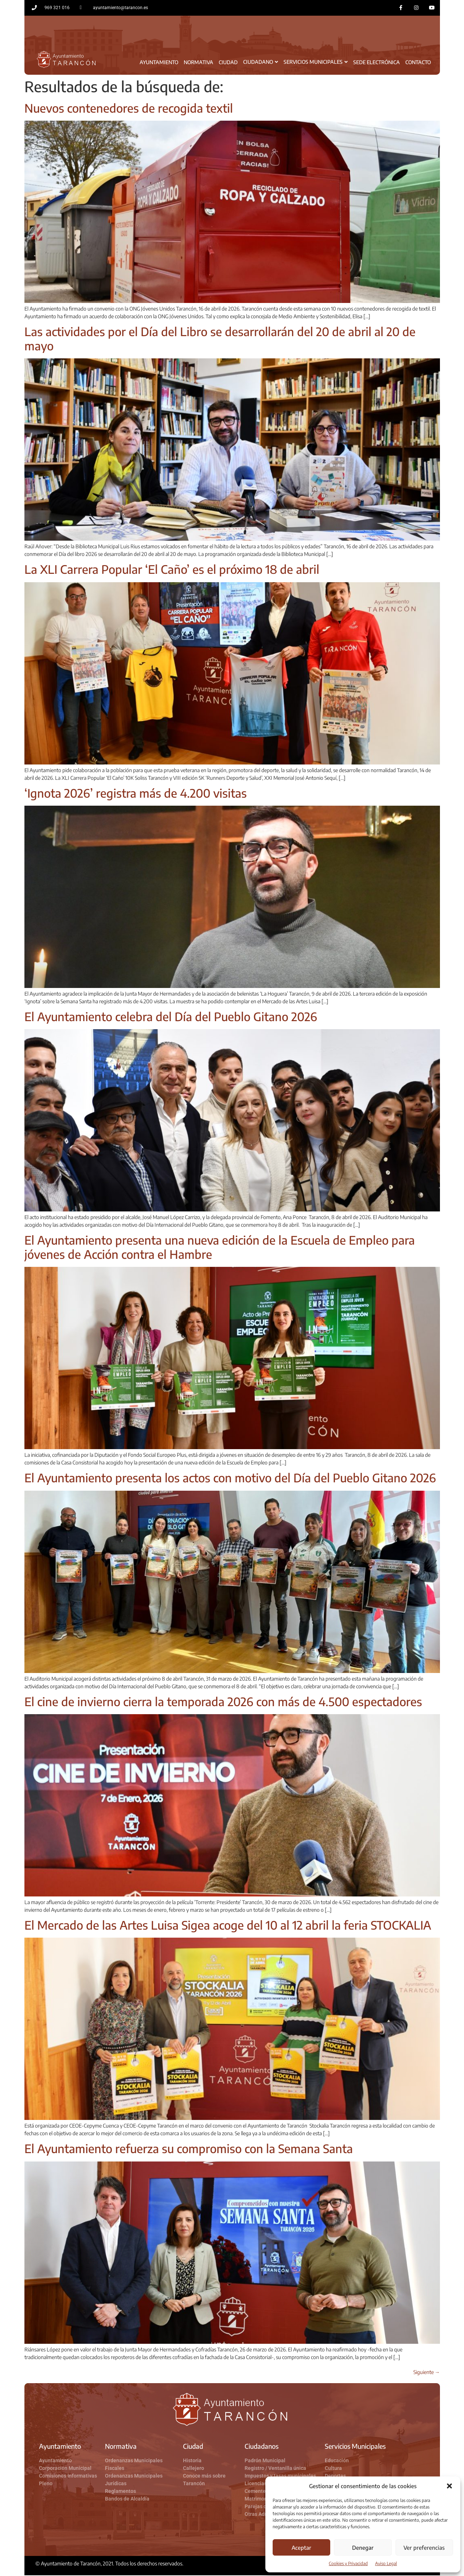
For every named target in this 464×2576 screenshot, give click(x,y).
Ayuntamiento (159, 62)
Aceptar (301, 2547)
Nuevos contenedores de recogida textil (128, 108)
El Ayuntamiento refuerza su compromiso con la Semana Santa (188, 2149)
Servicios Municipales (316, 62)
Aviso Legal (386, 2563)
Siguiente (426, 2373)
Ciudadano (260, 62)
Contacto (418, 62)
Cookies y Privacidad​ (348, 2563)
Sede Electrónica (376, 62)
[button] (449, 2486)
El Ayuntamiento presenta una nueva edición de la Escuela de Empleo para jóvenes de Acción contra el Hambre (219, 1247)
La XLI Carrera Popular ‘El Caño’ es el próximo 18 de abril (173, 570)
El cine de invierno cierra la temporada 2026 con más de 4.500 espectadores (223, 1701)
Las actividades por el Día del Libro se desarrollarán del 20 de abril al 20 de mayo (220, 339)
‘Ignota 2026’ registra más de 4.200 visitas (135, 793)
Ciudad (228, 62)
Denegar (363, 2547)
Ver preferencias (424, 2547)
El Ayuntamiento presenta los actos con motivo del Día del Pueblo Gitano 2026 (230, 1478)
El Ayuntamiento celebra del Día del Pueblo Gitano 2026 (170, 1017)
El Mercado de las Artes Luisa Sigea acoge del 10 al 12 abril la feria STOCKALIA (227, 1925)
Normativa (198, 62)
